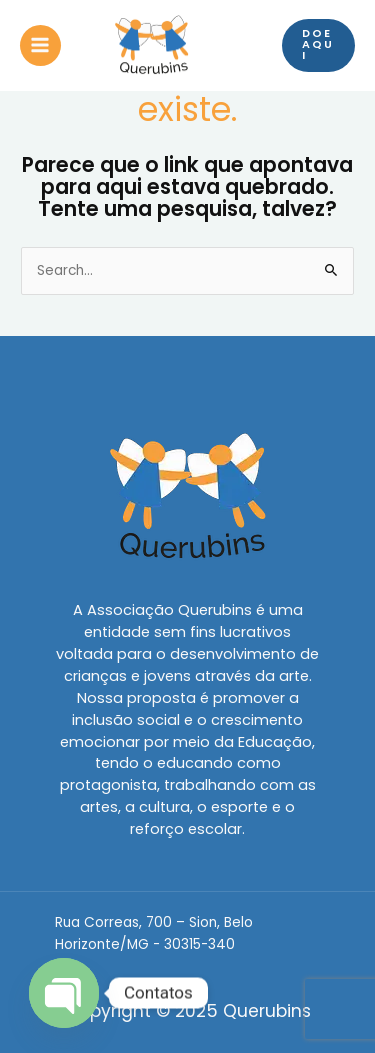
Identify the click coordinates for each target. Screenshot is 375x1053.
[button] (318, 45)
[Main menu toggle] (40, 45)
